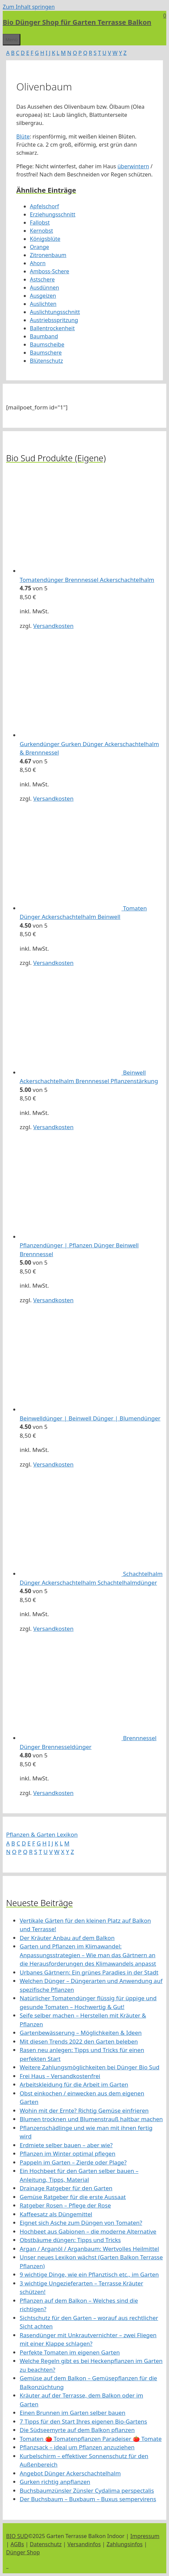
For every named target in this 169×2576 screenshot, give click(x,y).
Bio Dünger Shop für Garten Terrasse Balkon (77, 22)
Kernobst (41, 230)
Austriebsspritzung (54, 320)
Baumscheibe (47, 344)
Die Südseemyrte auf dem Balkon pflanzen (77, 2430)
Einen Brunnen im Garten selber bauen (72, 2412)
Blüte (23, 136)
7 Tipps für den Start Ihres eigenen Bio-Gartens (83, 2421)
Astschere (42, 279)
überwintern (133, 166)
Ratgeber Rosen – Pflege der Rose (65, 2205)
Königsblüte (45, 238)
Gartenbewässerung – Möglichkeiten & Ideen (81, 2032)
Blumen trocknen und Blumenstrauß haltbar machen (91, 2119)
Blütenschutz (46, 360)
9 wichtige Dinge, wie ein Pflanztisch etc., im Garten (89, 2274)
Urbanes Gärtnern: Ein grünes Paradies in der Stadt (89, 1972)
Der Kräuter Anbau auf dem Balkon (67, 1938)
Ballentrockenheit (52, 328)
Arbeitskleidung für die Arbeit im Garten (74, 2084)
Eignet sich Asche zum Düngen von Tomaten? (81, 2222)
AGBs (17, 2544)
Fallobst (40, 222)
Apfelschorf (44, 206)
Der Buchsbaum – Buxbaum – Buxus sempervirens (88, 2499)
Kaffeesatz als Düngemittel (56, 2214)
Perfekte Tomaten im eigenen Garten (70, 2352)
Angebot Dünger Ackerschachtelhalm (70, 2473)
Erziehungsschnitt (52, 214)
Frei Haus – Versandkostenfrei (60, 2076)
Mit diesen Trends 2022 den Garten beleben (79, 2041)
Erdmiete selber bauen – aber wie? (66, 2145)
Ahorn (37, 263)
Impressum (144, 2536)
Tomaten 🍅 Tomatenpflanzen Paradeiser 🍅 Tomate (91, 2439)
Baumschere (46, 352)
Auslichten (43, 304)
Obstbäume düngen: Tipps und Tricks (70, 2240)
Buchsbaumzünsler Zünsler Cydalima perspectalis (87, 2490)
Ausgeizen (43, 295)
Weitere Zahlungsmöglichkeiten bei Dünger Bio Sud (89, 2067)
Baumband (44, 336)
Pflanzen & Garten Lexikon (42, 1834)
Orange (39, 247)
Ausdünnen (44, 287)
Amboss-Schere (49, 271)
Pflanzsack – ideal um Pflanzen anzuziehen (77, 2447)
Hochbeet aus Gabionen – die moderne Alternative (88, 2231)
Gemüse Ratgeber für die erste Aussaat (73, 2197)
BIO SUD (17, 2536)
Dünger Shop (23, 2552)
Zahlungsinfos (125, 2544)
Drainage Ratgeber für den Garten (66, 2188)
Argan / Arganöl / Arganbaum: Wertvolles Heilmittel (89, 2249)
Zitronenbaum (48, 255)
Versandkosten (53, 626)
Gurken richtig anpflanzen (55, 2482)
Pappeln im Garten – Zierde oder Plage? (73, 2162)
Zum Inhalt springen (29, 6)
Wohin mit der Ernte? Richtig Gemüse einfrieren (84, 2110)
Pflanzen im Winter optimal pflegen (67, 2153)
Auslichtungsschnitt (55, 312)
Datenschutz (46, 2544)
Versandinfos (84, 2544)
